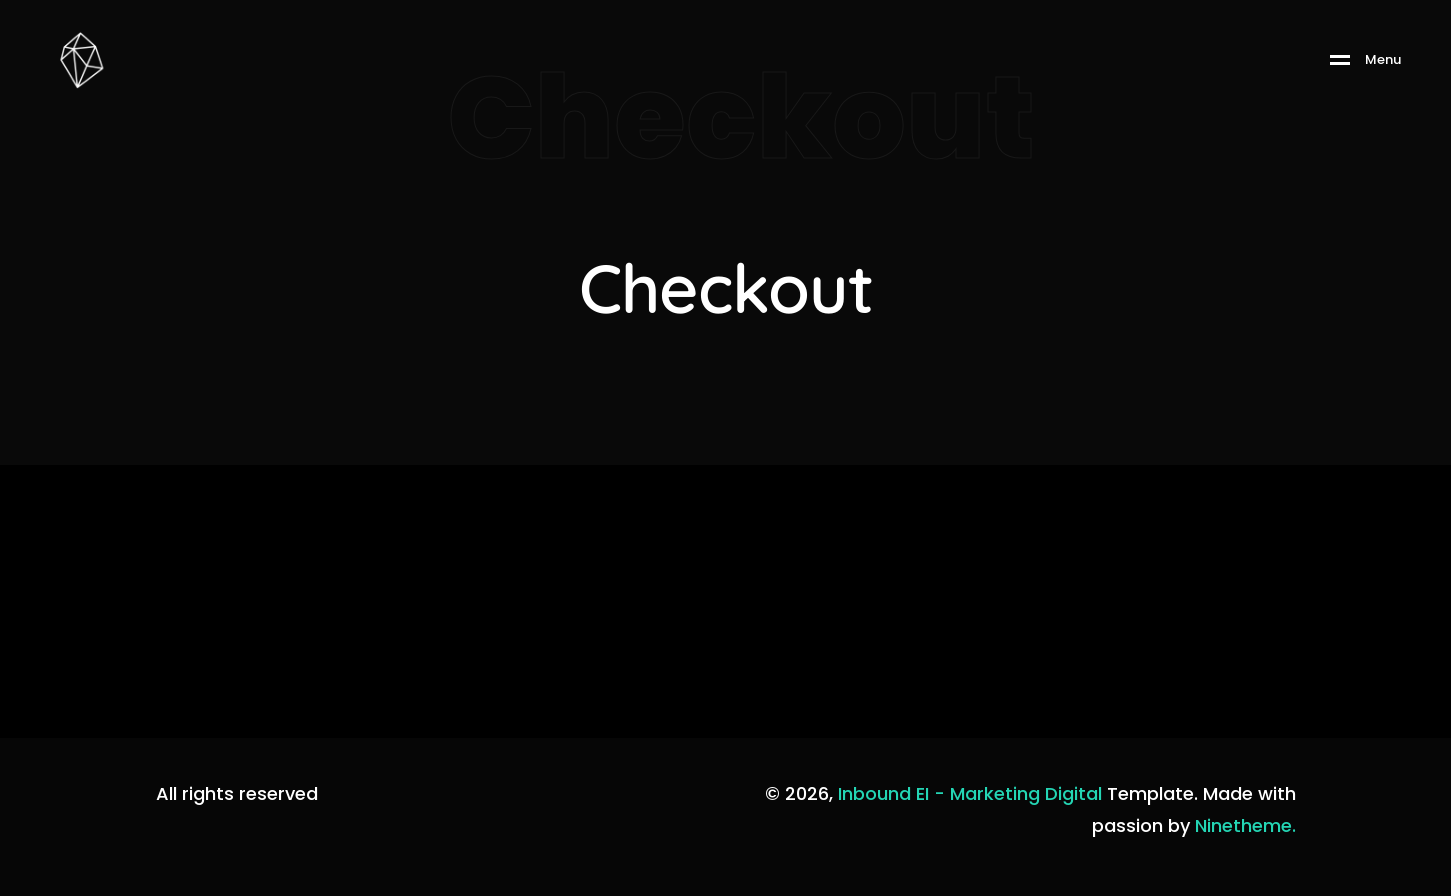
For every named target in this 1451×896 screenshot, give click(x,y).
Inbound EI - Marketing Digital (970, 793)
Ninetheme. (1245, 825)
